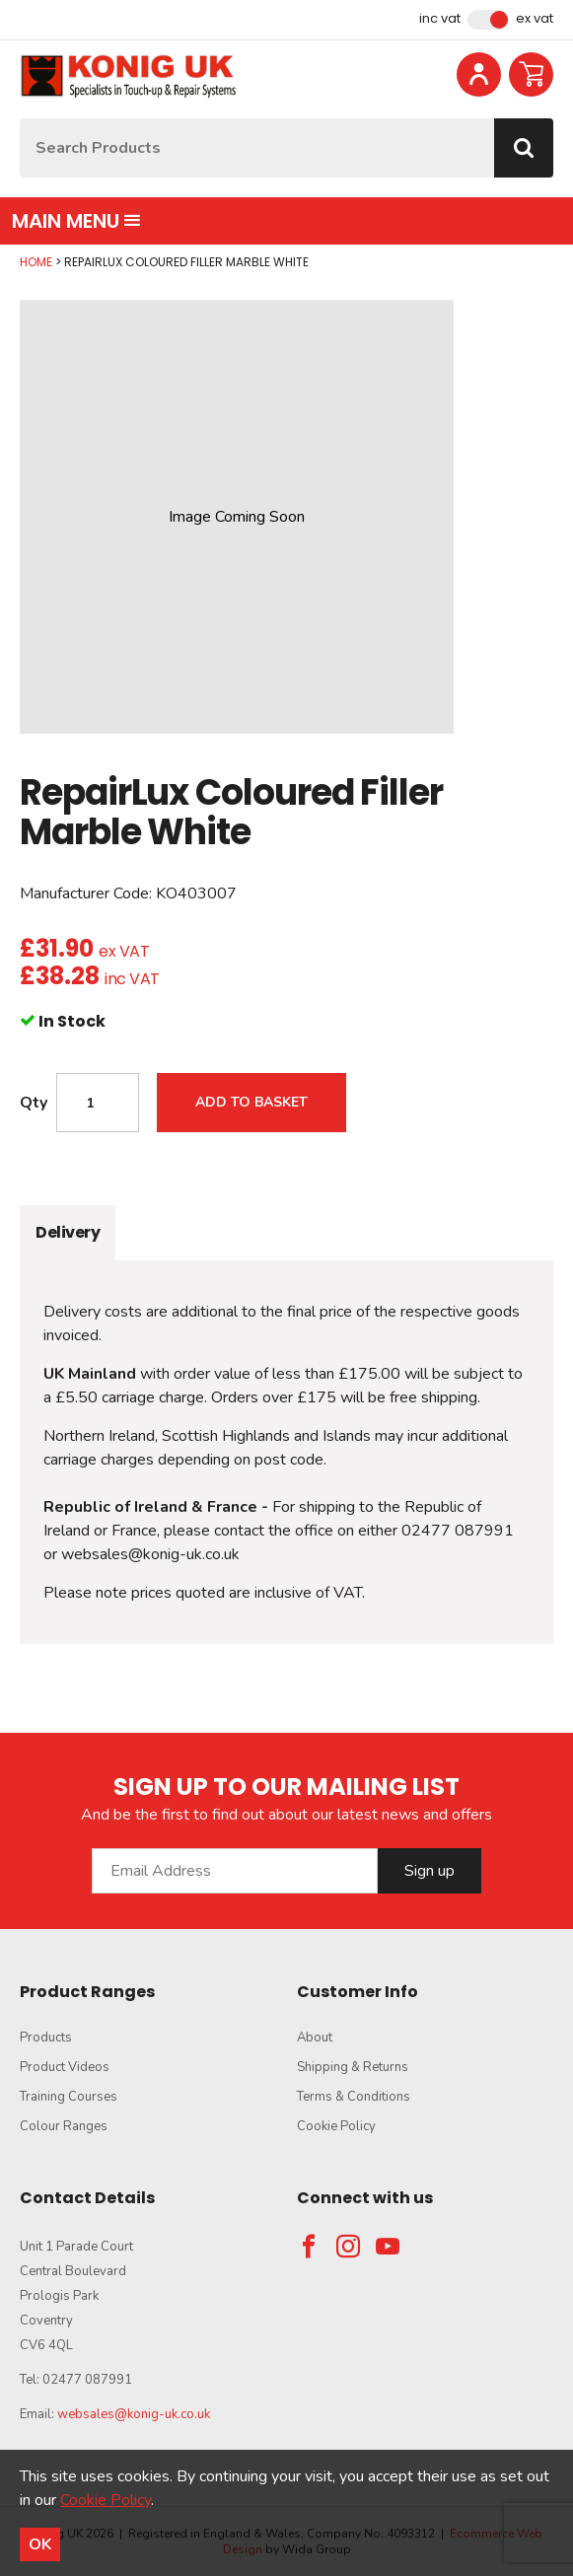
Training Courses (68, 2097)
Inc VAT (440, 19)
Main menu (76, 221)
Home (36, 261)
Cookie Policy (336, 2126)
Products (46, 2037)
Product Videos (64, 2067)
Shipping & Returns (352, 2067)
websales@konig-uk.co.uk (133, 2414)
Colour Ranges (63, 2126)
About (314, 2037)
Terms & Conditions (353, 2097)
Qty (33, 1102)
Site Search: (20, 118)
